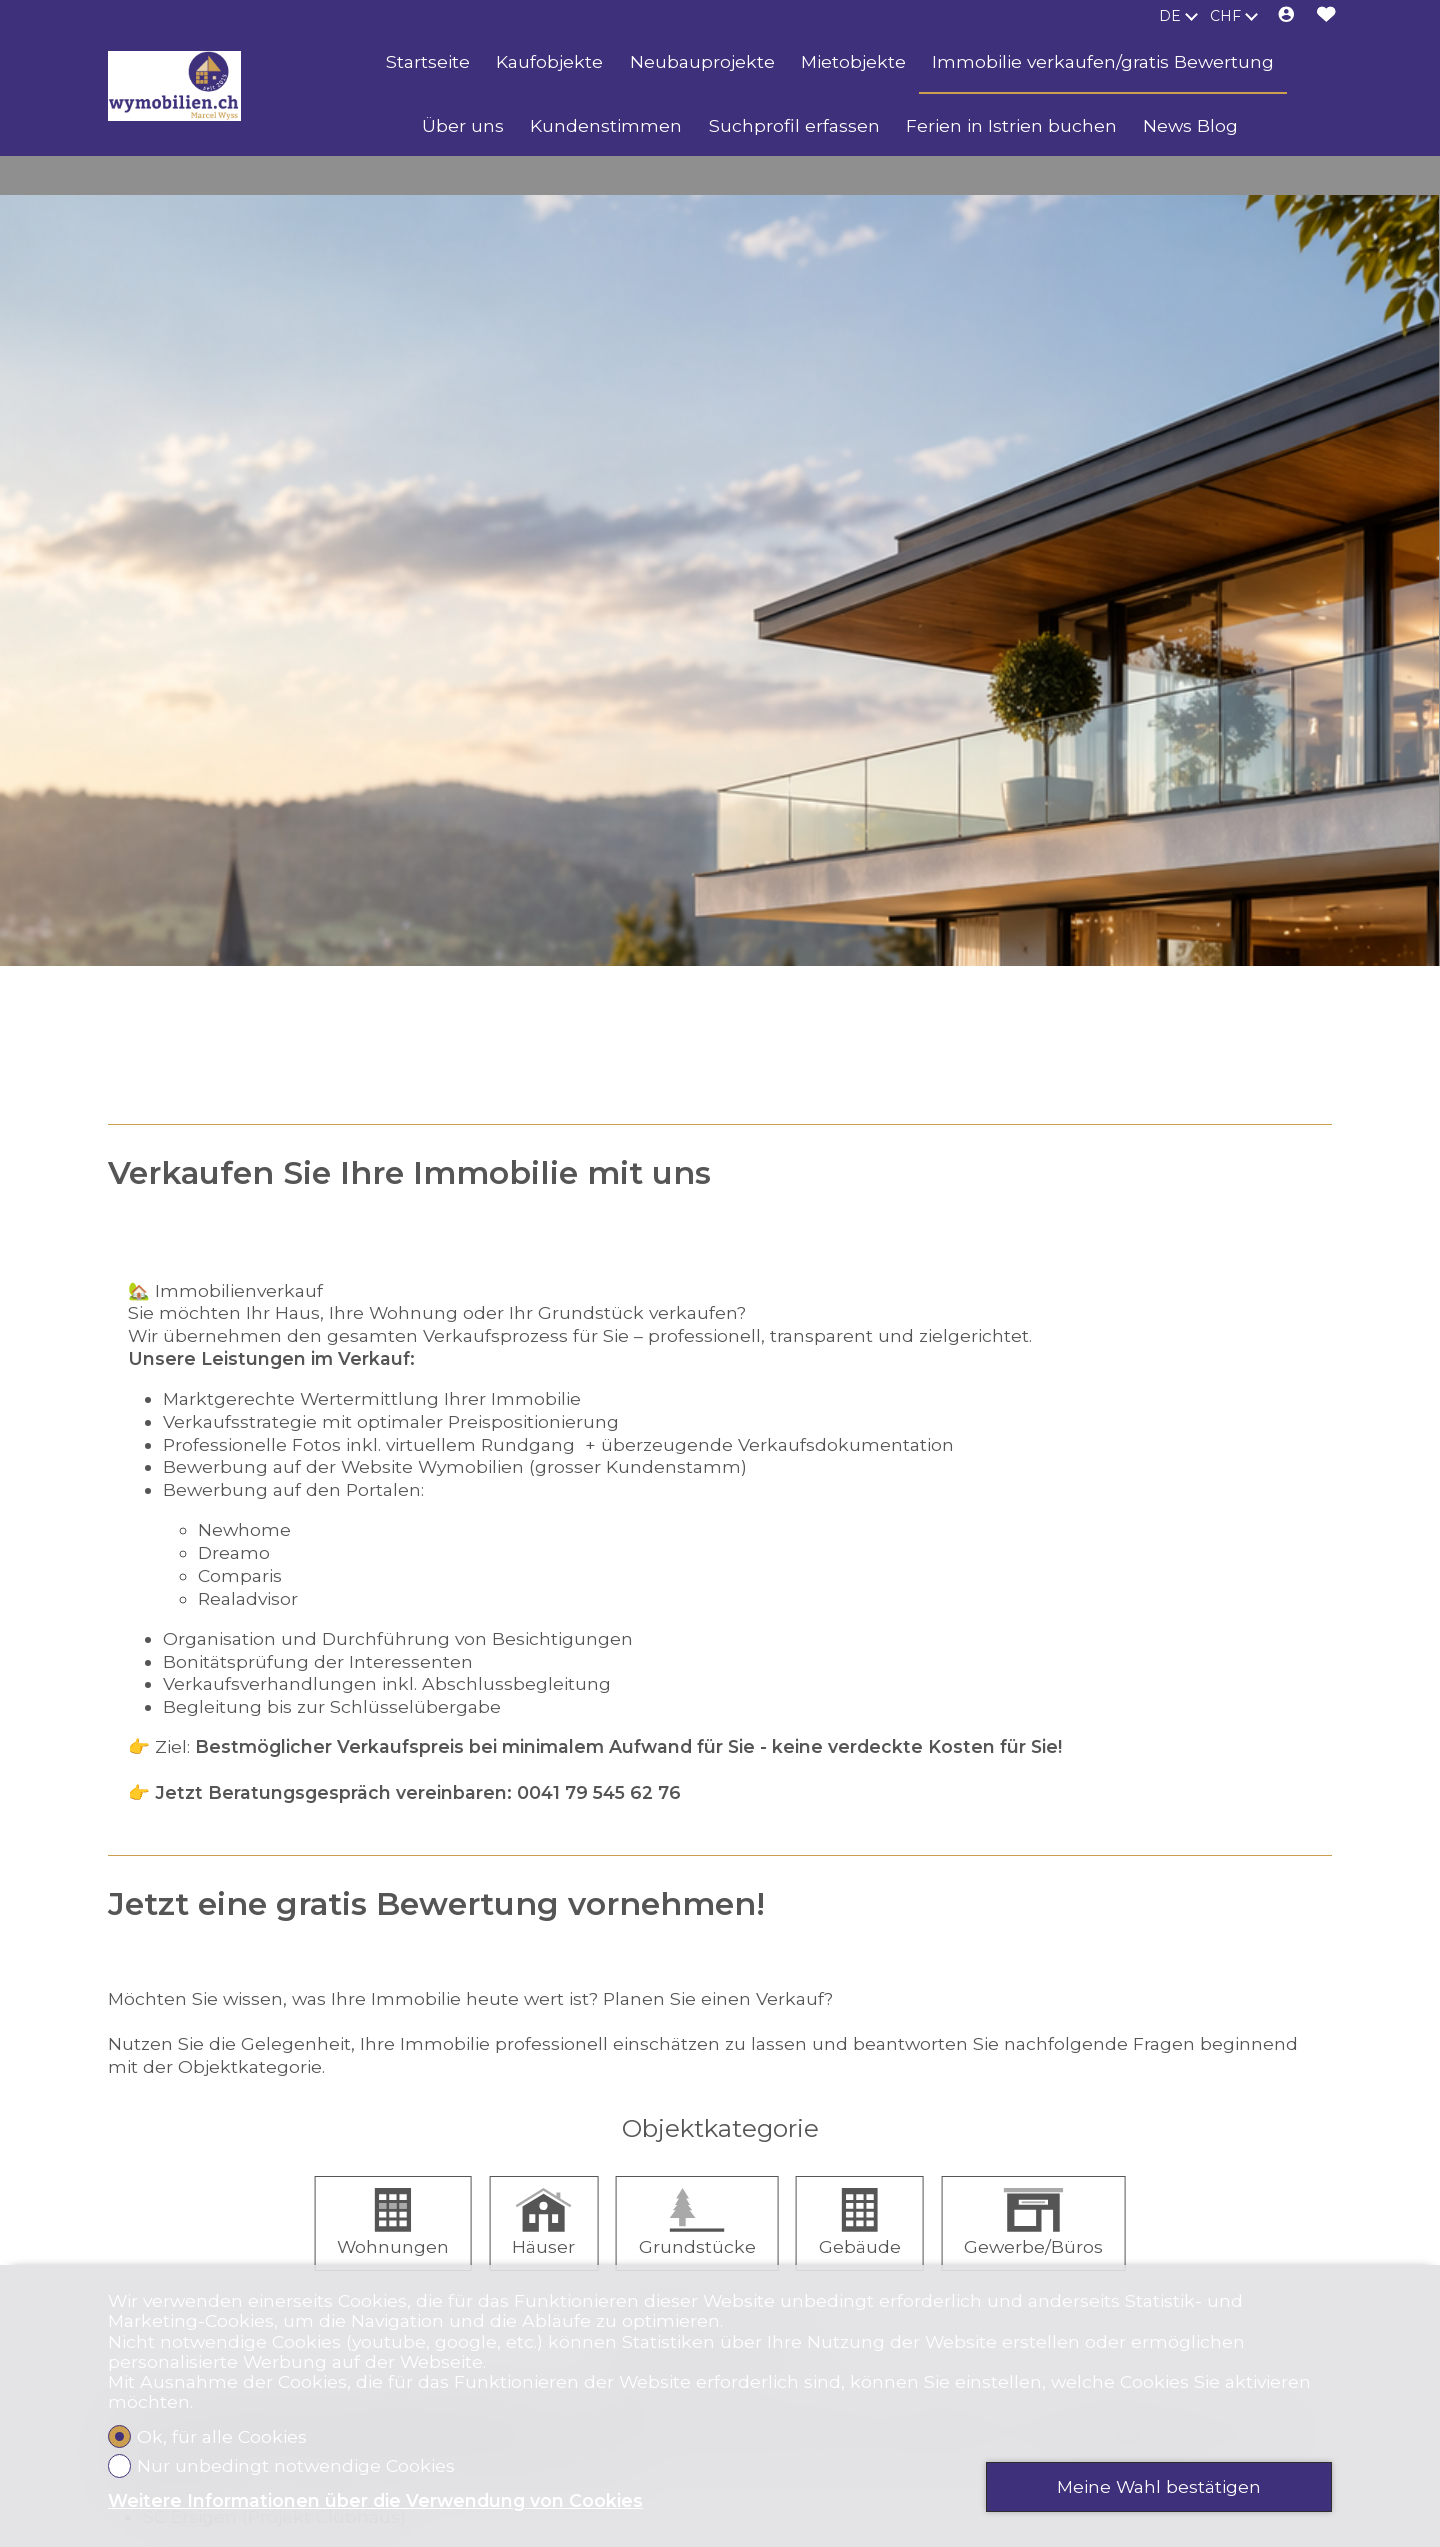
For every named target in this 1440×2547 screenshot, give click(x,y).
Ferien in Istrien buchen (1011, 125)
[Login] (1286, 16)
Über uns (463, 125)
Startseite (428, 61)
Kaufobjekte (549, 61)
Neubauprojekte (702, 61)
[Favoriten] (1326, 16)
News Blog (1190, 125)
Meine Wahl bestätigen (1159, 2486)
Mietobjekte (853, 61)
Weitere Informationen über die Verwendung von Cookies (375, 2501)
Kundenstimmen (606, 125)
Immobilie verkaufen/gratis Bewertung (1103, 61)
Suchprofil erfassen (794, 125)
